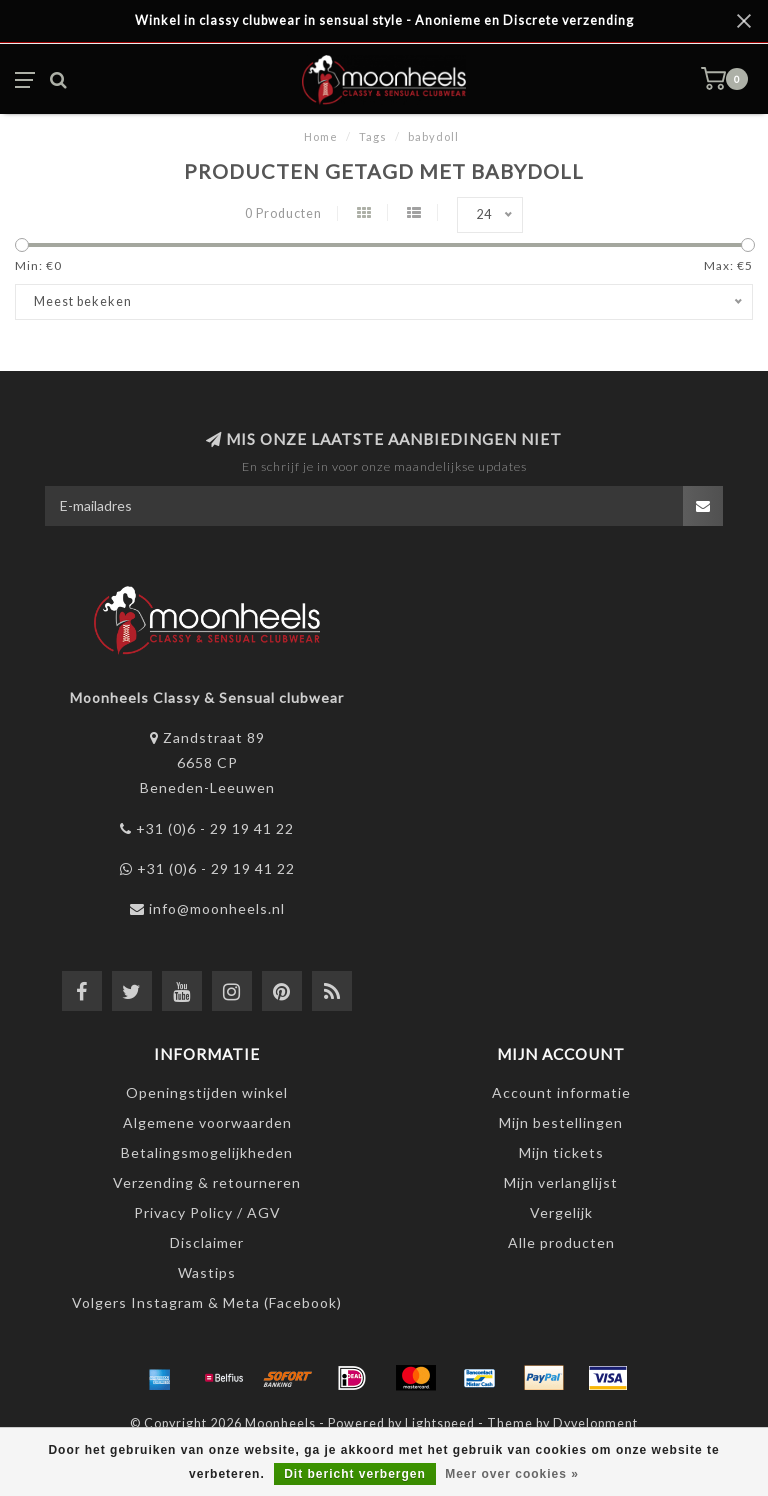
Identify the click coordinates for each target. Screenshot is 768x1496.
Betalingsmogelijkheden (207, 1152)
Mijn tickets (561, 1152)
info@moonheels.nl (217, 908)
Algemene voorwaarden (207, 1122)
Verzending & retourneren (207, 1182)
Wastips (207, 1272)
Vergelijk (561, 1212)
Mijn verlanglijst (561, 1182)
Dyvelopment (595, 1423)
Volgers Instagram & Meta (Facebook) (207, 1302)
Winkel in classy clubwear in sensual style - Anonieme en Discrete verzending (384, 20)
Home (321, 136)
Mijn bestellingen (561, 1122)
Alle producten (561, 1242)
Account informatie (561, 1092)
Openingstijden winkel (207, 1092)
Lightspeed (440, 1423)
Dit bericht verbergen (355, 1474)
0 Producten (283, 213)
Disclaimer (207, 1242)
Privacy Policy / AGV (207, 1212)
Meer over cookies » (512, 1474)
